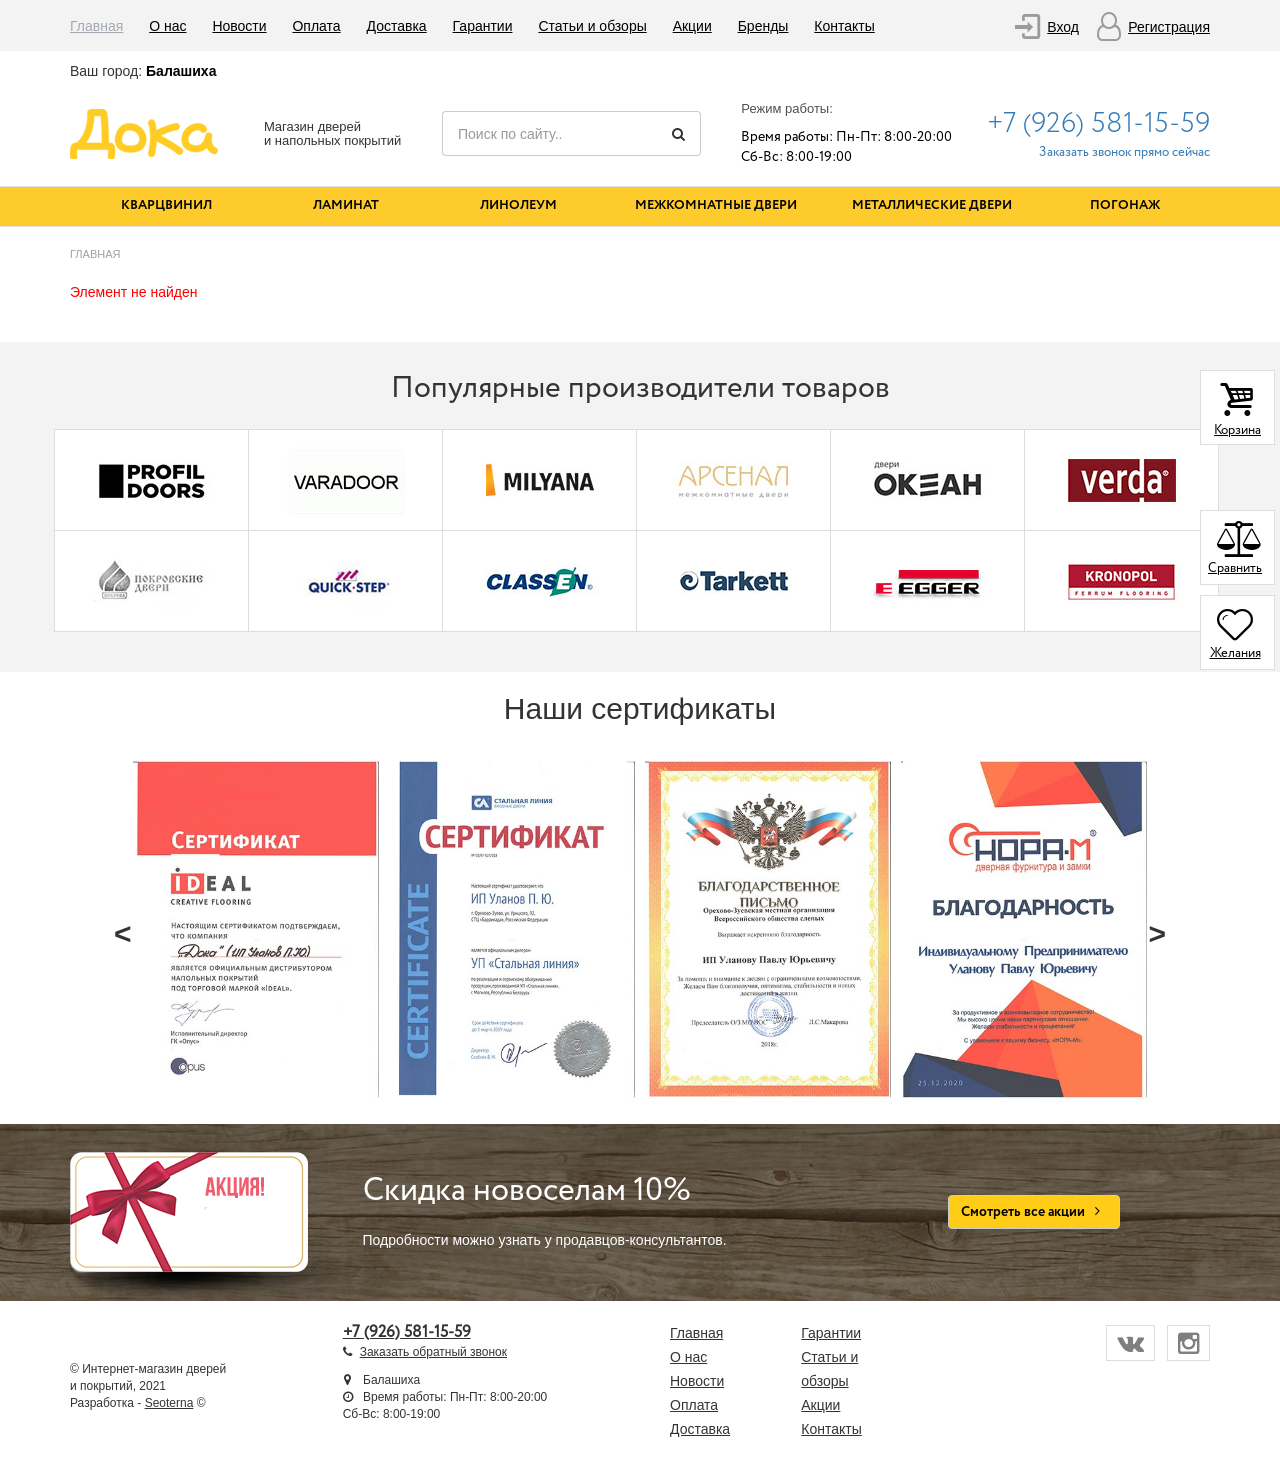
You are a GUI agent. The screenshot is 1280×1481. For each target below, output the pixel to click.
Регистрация (1169, 27)
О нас (167, 26)
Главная (96, 26)
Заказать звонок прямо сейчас (1124, 152)
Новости (239, 26)
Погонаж (1125, 205)
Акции (692, 26)
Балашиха (181, 71)
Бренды (763, 26)
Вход (1063, 27)
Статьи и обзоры (592, 26)
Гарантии (483, 26)
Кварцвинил (166, 205)
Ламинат (346, 205)
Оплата (316, 26)
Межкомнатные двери (716, 205)
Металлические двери (932, 205)
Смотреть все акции (1034, 1212)
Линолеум (518, 205)
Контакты (844, 26)
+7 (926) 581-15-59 (1098, 124)
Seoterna (169, 1403)
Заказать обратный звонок (433, 1352)
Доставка (397, 26)
